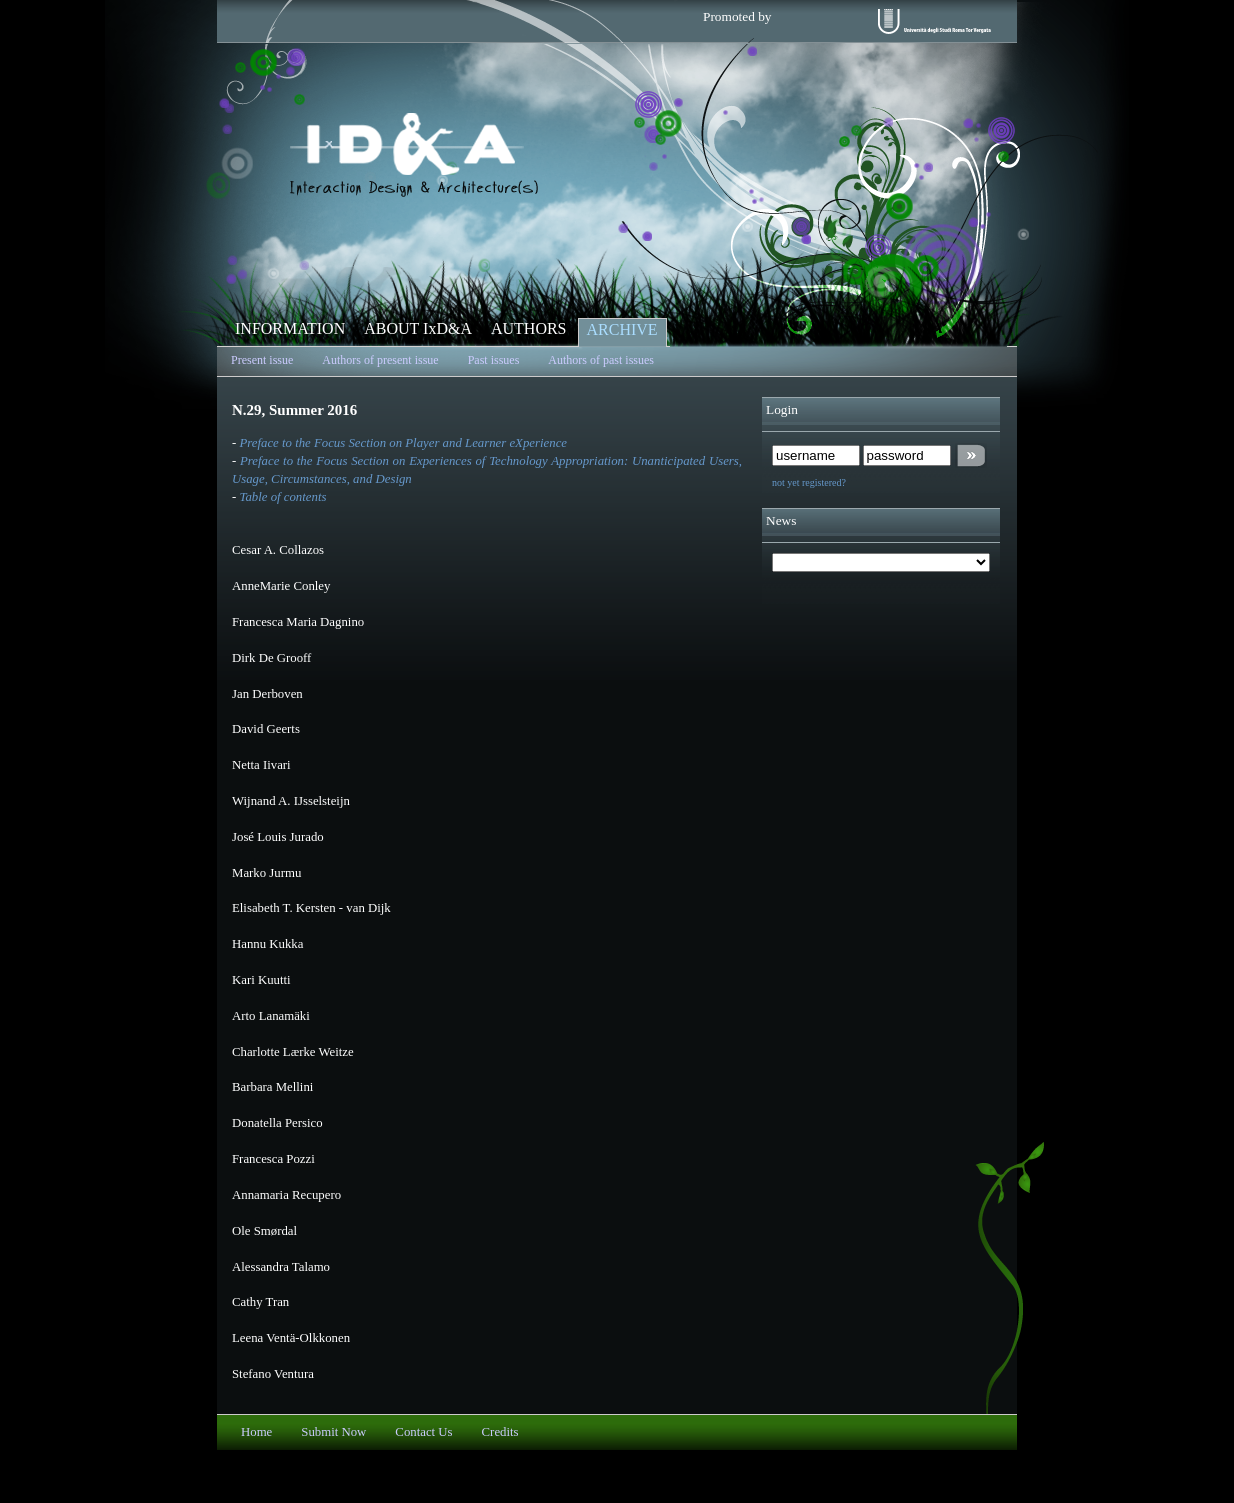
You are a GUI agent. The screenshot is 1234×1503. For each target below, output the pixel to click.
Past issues (494, 360)
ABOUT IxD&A (418, 328)
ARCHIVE (622, 329)
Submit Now (333, 1432)
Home (256, 1432)
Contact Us (423, 1432)
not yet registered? (809, 482)
